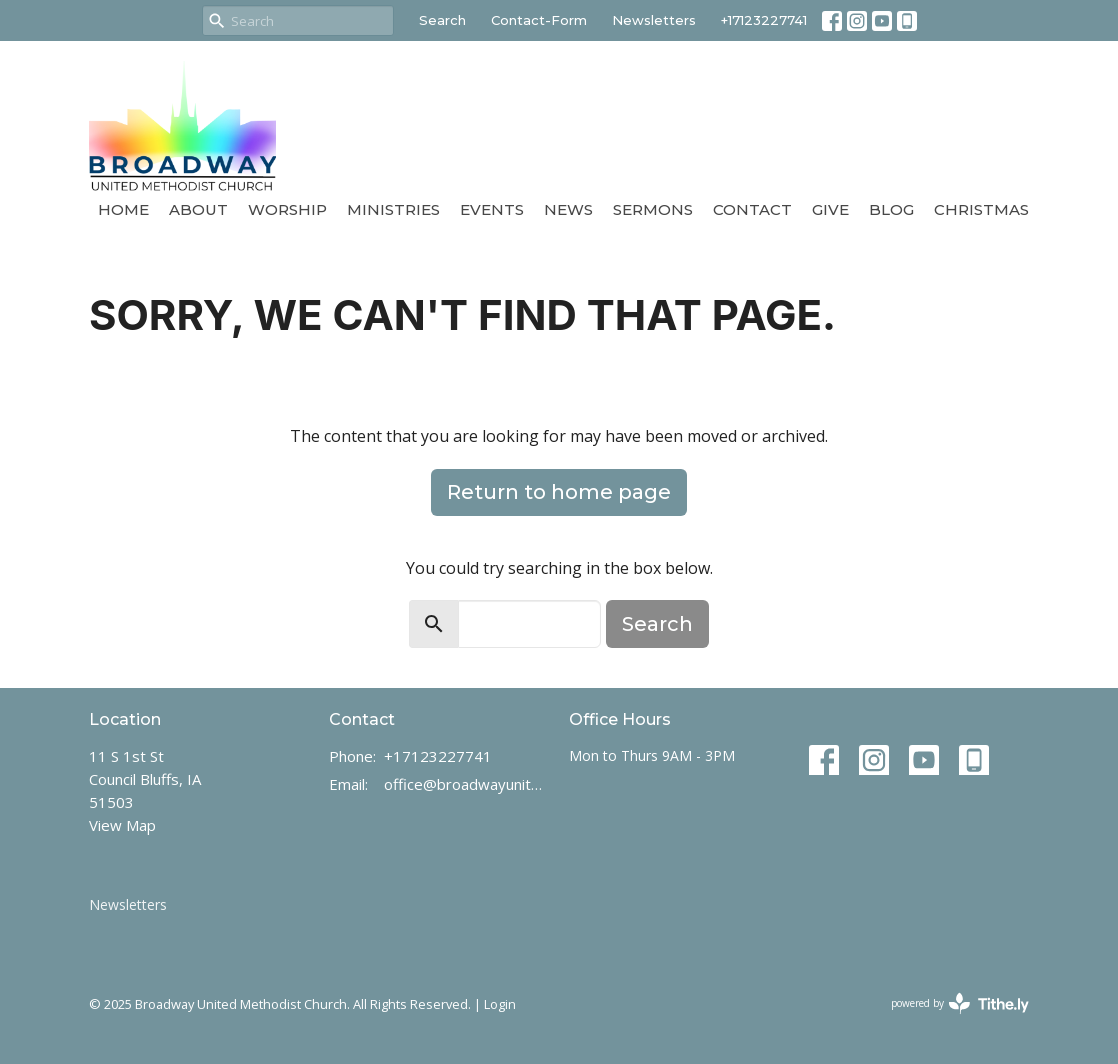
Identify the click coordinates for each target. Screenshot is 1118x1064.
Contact (752, 209)
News (568, 209)
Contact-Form (539, 20)
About (198, 209)
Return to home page (559, 492)
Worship (287, 209)
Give (830, 209)
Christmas (981, 209)
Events (492, 209)
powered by (960, 1003)
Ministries (393, 209)
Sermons (653, 209)
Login (500, 1004)
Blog (891, 209)
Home (123, 209)
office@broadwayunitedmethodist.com (466, 784)
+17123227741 (764, 20)
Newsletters (654, 20)
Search (442, 20)
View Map (122, 825)
